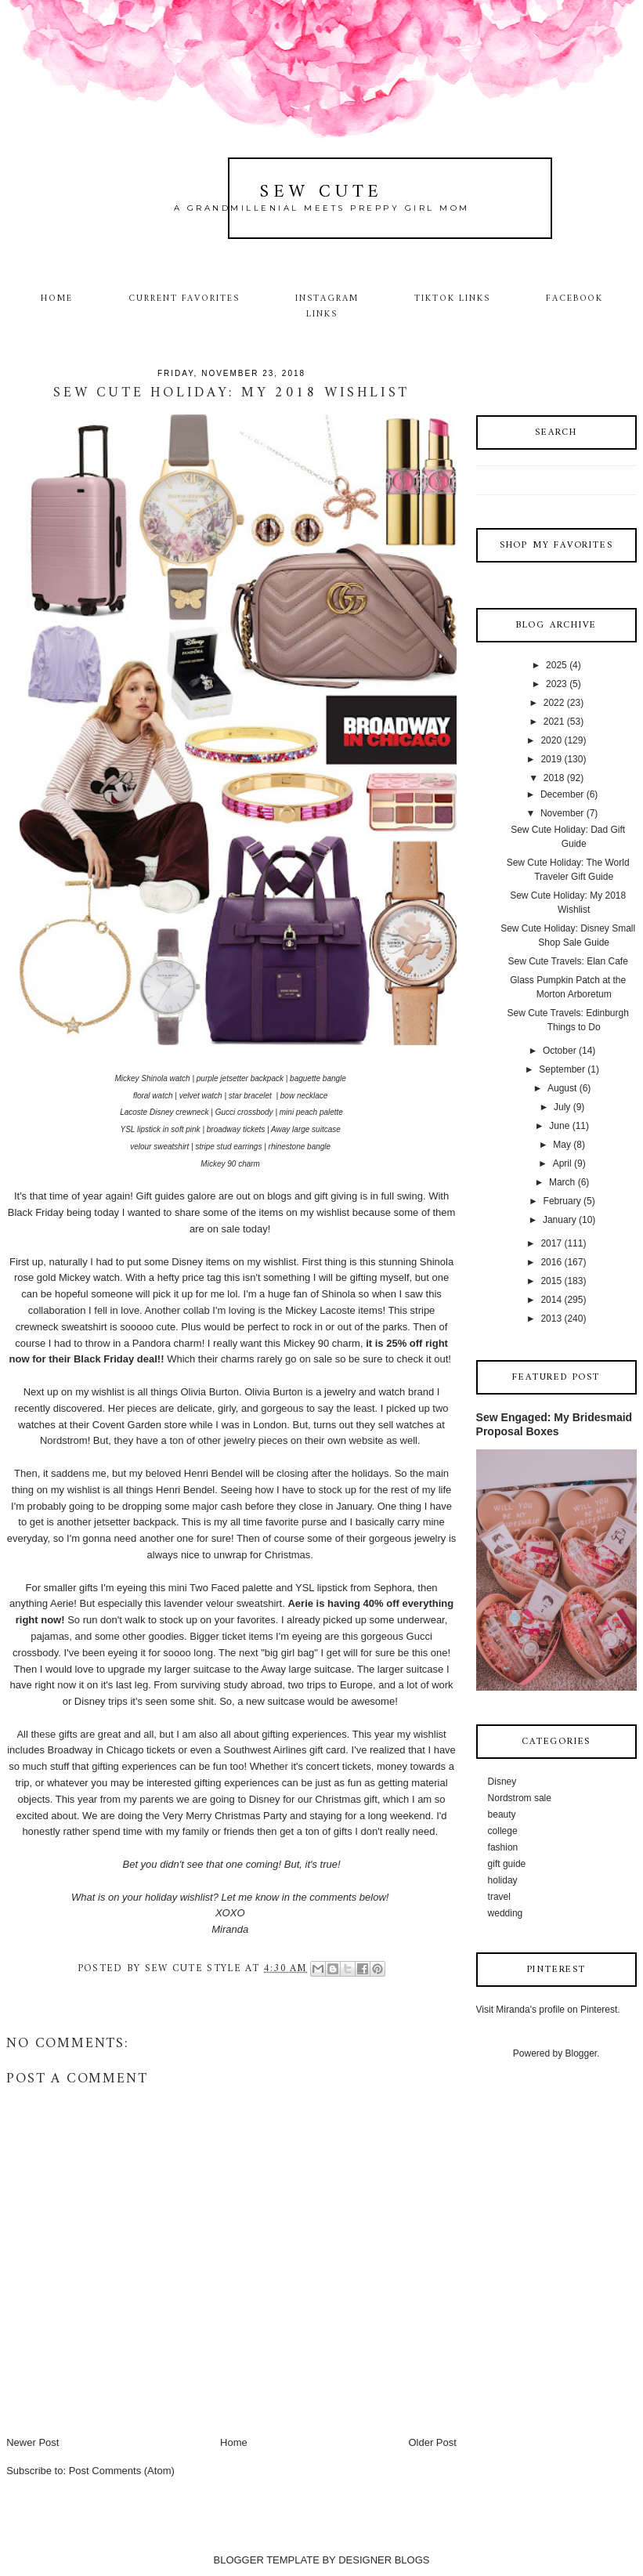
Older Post (432, 2442)
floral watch (153, 1095)
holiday (503, 1880)
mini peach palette (311, 1112)
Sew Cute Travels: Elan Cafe (567, 961)
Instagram (327, 298)
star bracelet (251, 1095)
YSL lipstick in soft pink (160, 1129)
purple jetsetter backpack (240, 1078)
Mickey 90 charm (230, 1164)
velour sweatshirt (159, 1146)
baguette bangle (318, 1078)
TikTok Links (451, 298)
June (559, 1125)
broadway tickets (236, 1129)
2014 (551, 1299)
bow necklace (304, 1095)
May (562, 1144)
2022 (554, 702)
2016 (551, 1262)
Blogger (581, 2053)
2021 (554, 721)
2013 (551, 1318)
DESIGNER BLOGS (383, 2560)
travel (499, 1896)
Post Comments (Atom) (122, 2471)
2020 (551, 740)
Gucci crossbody (244, 1112)
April (562, 1163)
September (562, 1069)
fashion (503, 1847)
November (561, 813)
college (503, 1830)
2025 (556, 665)
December (561, 794)
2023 (556, 683)
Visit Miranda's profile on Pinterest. (548, 2009)
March (562, 1182)
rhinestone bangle (300, 1146)
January (559, 1219)
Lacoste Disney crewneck (164, 1112)
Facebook (575, 298)
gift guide (507, 1863)
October (559, 1050)
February (562, 1201)
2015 (551, 1280)
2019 (551, 759)
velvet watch (200, 1095)
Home (57, 298)
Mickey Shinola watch (152, 1078)
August (561, 1088)
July (562, 1107)
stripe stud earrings (228, 1146)
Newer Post (32, 2442)
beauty (502, 1814)
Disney (502, 1781)
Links (322, 314)
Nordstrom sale (519, 1798)
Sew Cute (321, 192)
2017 (551, 1243)
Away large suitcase (306, 1129)
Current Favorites (184, 298)
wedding (505, 1913)
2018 (554, 777)
